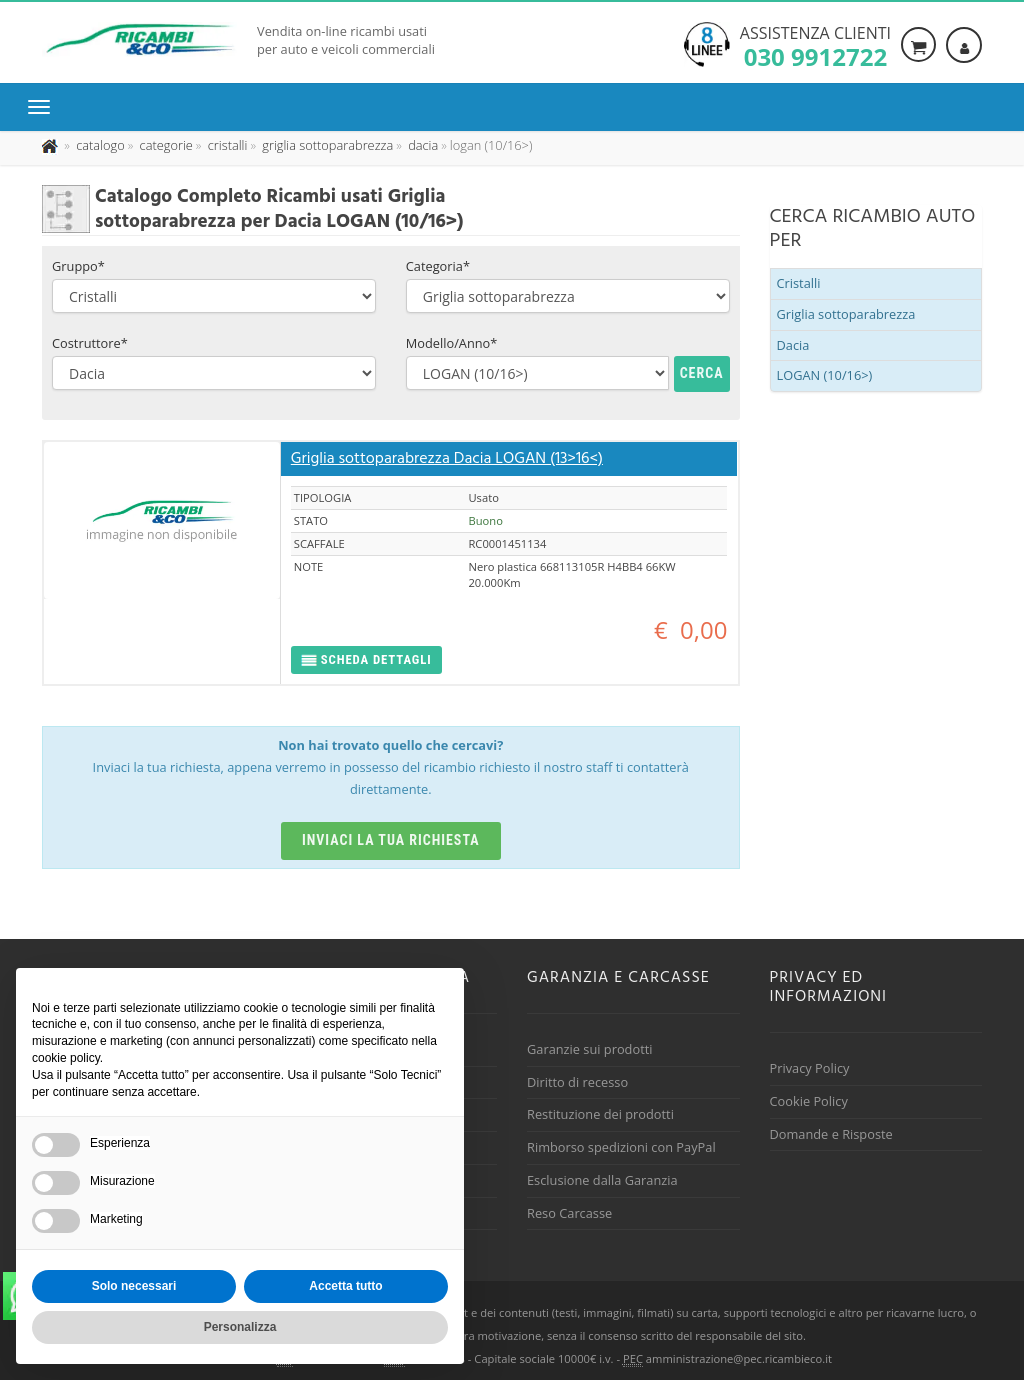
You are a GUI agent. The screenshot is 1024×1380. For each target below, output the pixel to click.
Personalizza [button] (240, 1327)
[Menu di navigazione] (44, 107)
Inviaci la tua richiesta (391, 840)
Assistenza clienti (815, 45)
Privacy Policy (810, 1068)
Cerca (702, 373)
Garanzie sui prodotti (589, 1049)
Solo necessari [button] (134, 1286)
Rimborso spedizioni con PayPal (621, 1147)
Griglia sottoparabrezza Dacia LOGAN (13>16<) (447, 459)
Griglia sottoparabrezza (846, 314)
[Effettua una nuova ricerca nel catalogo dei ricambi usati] (99, 145)
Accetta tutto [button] (345, 1286)
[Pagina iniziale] (51, 145)
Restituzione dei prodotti (600, 1114)
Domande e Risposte (831, 1134)
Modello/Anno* (452, 343)
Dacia (793, 345)
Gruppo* (78, 266)
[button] (366, 660)
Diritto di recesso (577, 1082)
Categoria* (438, 266)
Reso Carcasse (569, 1213)
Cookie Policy (809, 1101)
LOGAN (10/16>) (825, 375)
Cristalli (799, 283)
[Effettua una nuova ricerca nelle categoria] (164, 145)
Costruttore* (90, 343)
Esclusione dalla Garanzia (602, 1180)
